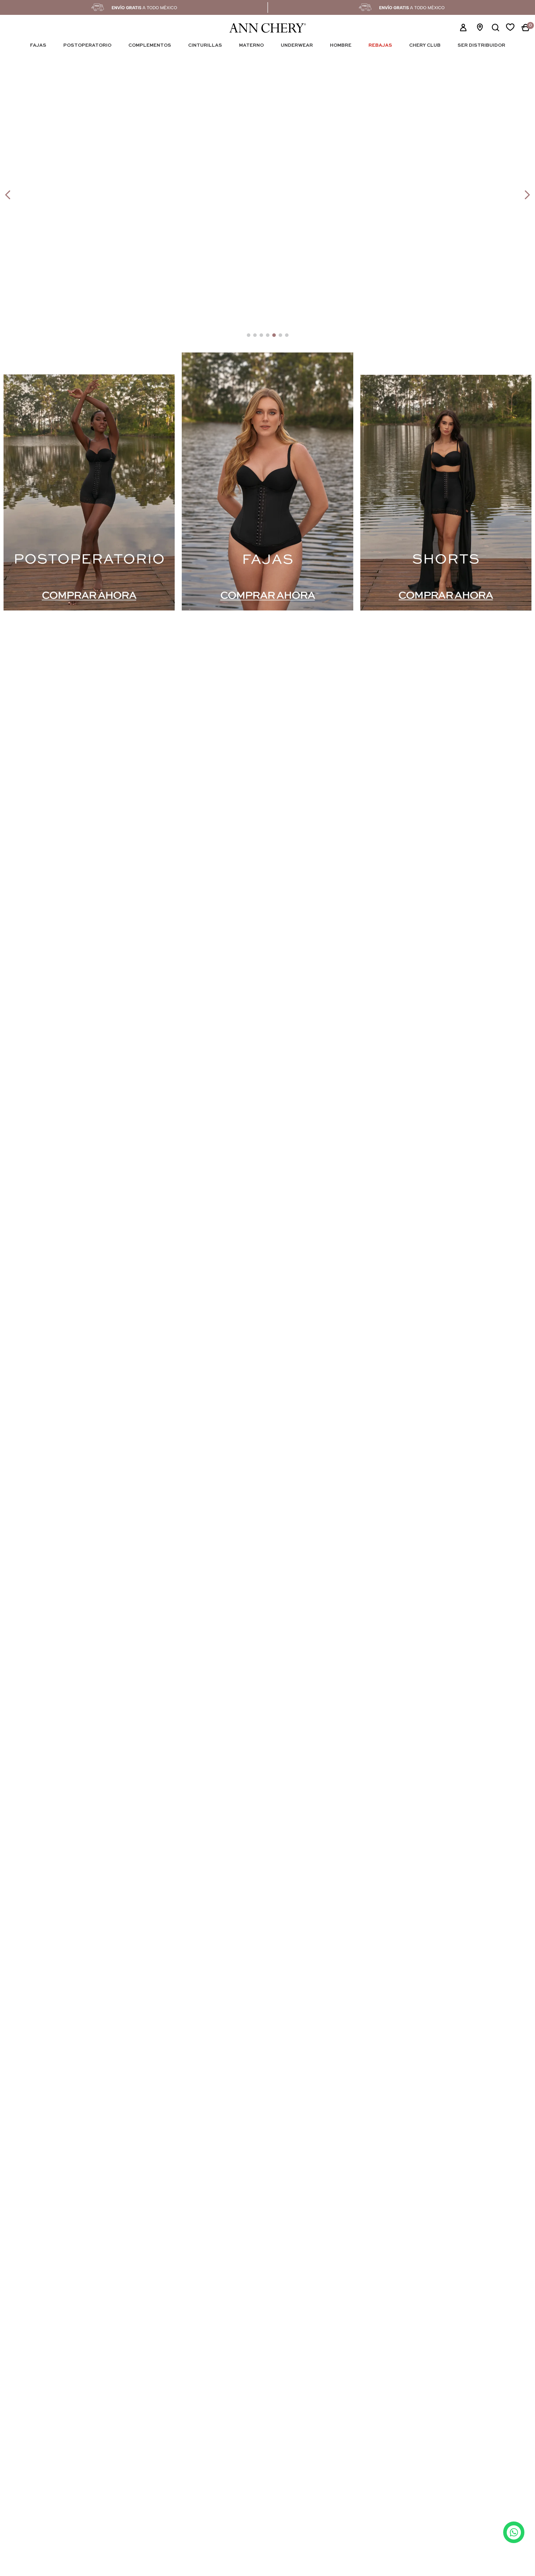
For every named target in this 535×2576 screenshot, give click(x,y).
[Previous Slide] (7, 195)
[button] (494, 28)
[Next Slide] (527, 195)
